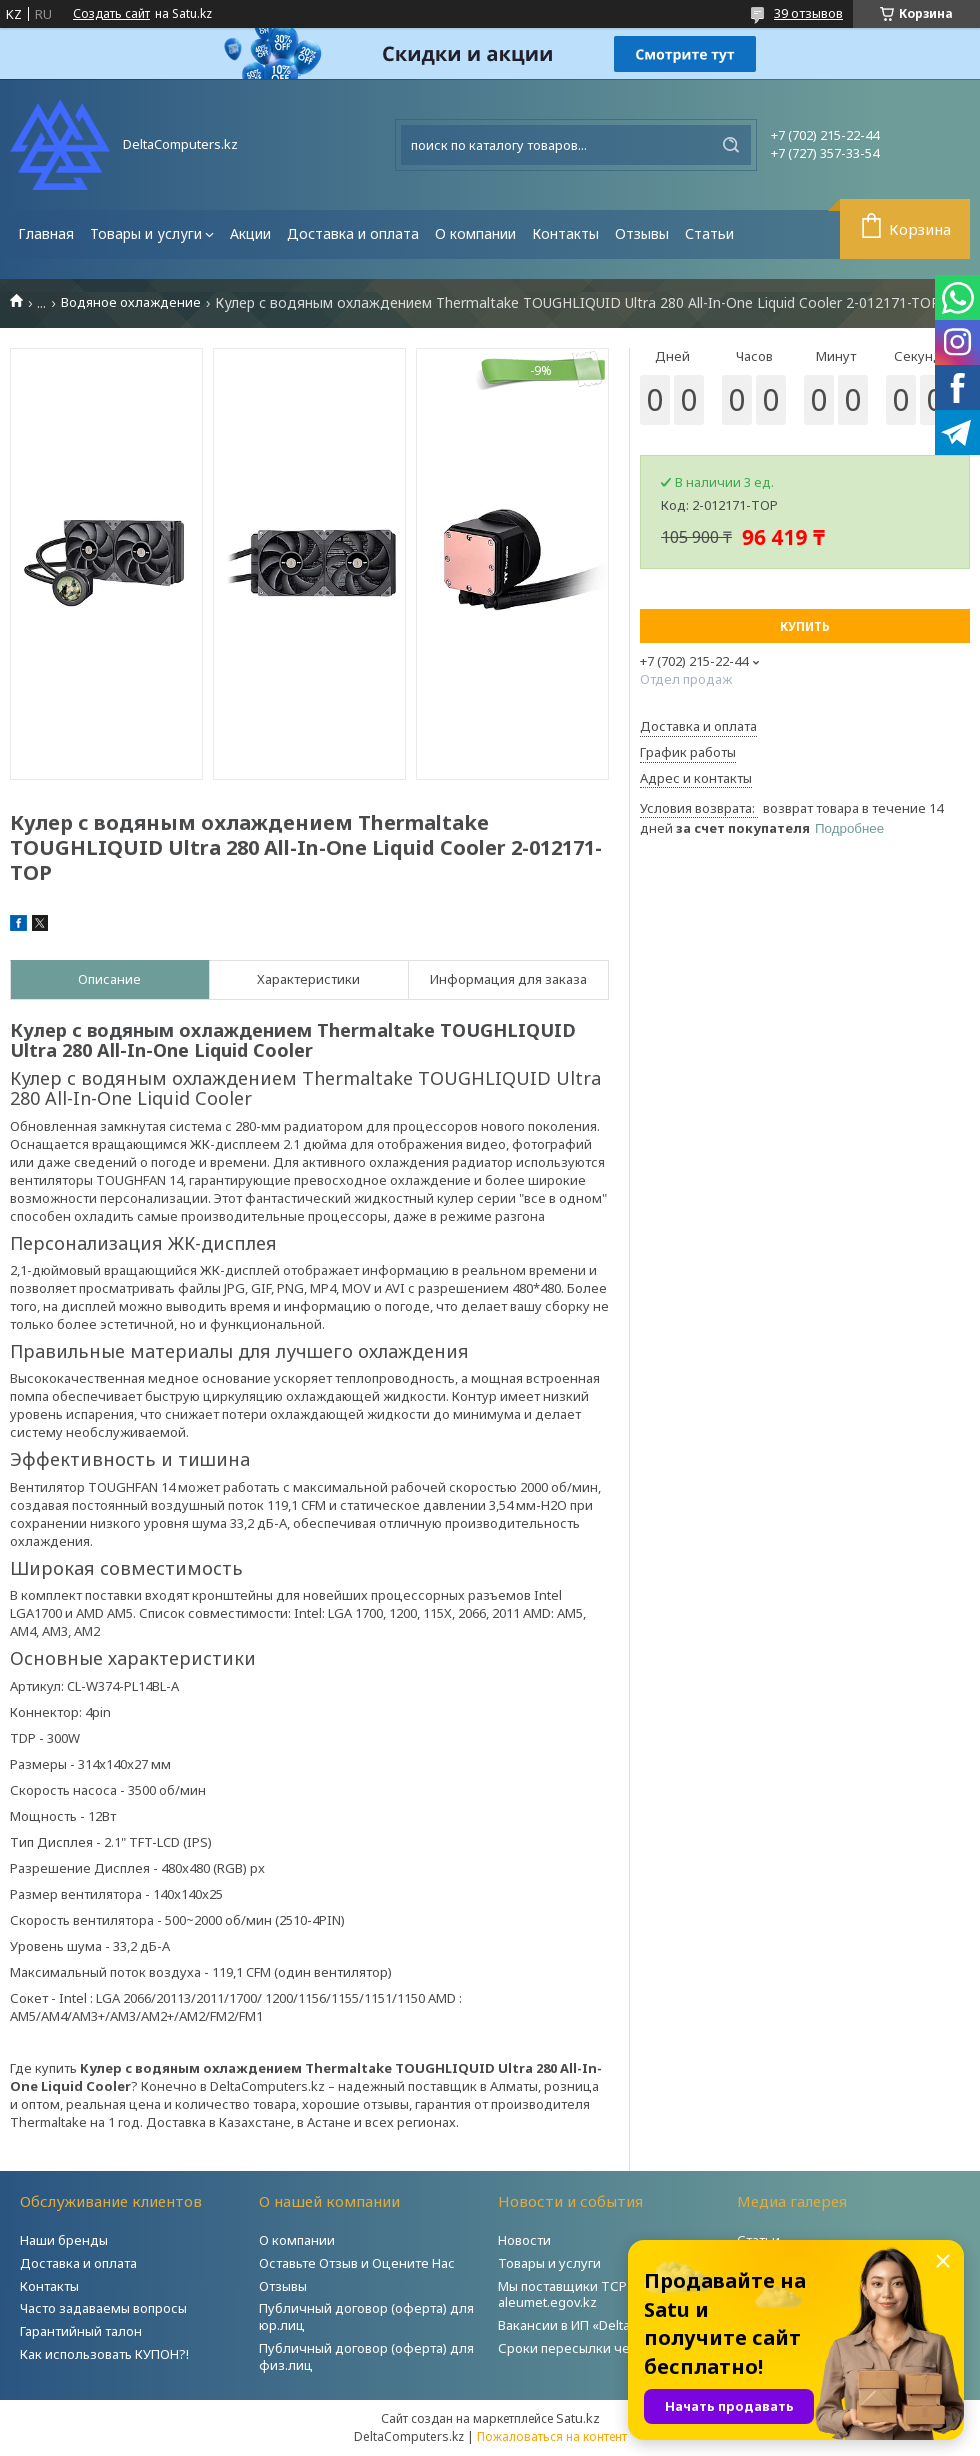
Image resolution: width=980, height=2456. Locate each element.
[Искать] (731, 145)
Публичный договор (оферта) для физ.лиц (366, 2356)
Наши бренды (64, 2240)
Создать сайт (111, 14)
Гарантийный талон (81, 2331)
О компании (475, 233)
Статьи (709, 233)
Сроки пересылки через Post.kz (599, 2348)
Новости (524, 2240)
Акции (250, 233)
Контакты (565, 233)
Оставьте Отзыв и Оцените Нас (357, 2263)
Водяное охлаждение (131, 302)
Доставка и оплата (353, 233)
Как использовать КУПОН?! (104, 2354)
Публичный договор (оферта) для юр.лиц (366, 2316)
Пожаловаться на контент (552, 2436)
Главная (46, 233)
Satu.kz (578, 2418)
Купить (805, 626)
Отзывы (642, 233)
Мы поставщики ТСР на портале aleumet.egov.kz (599, 2294)
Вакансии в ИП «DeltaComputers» (601, 2325)
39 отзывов (808, 13)
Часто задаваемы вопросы (103, 2308)
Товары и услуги (146, 233)
